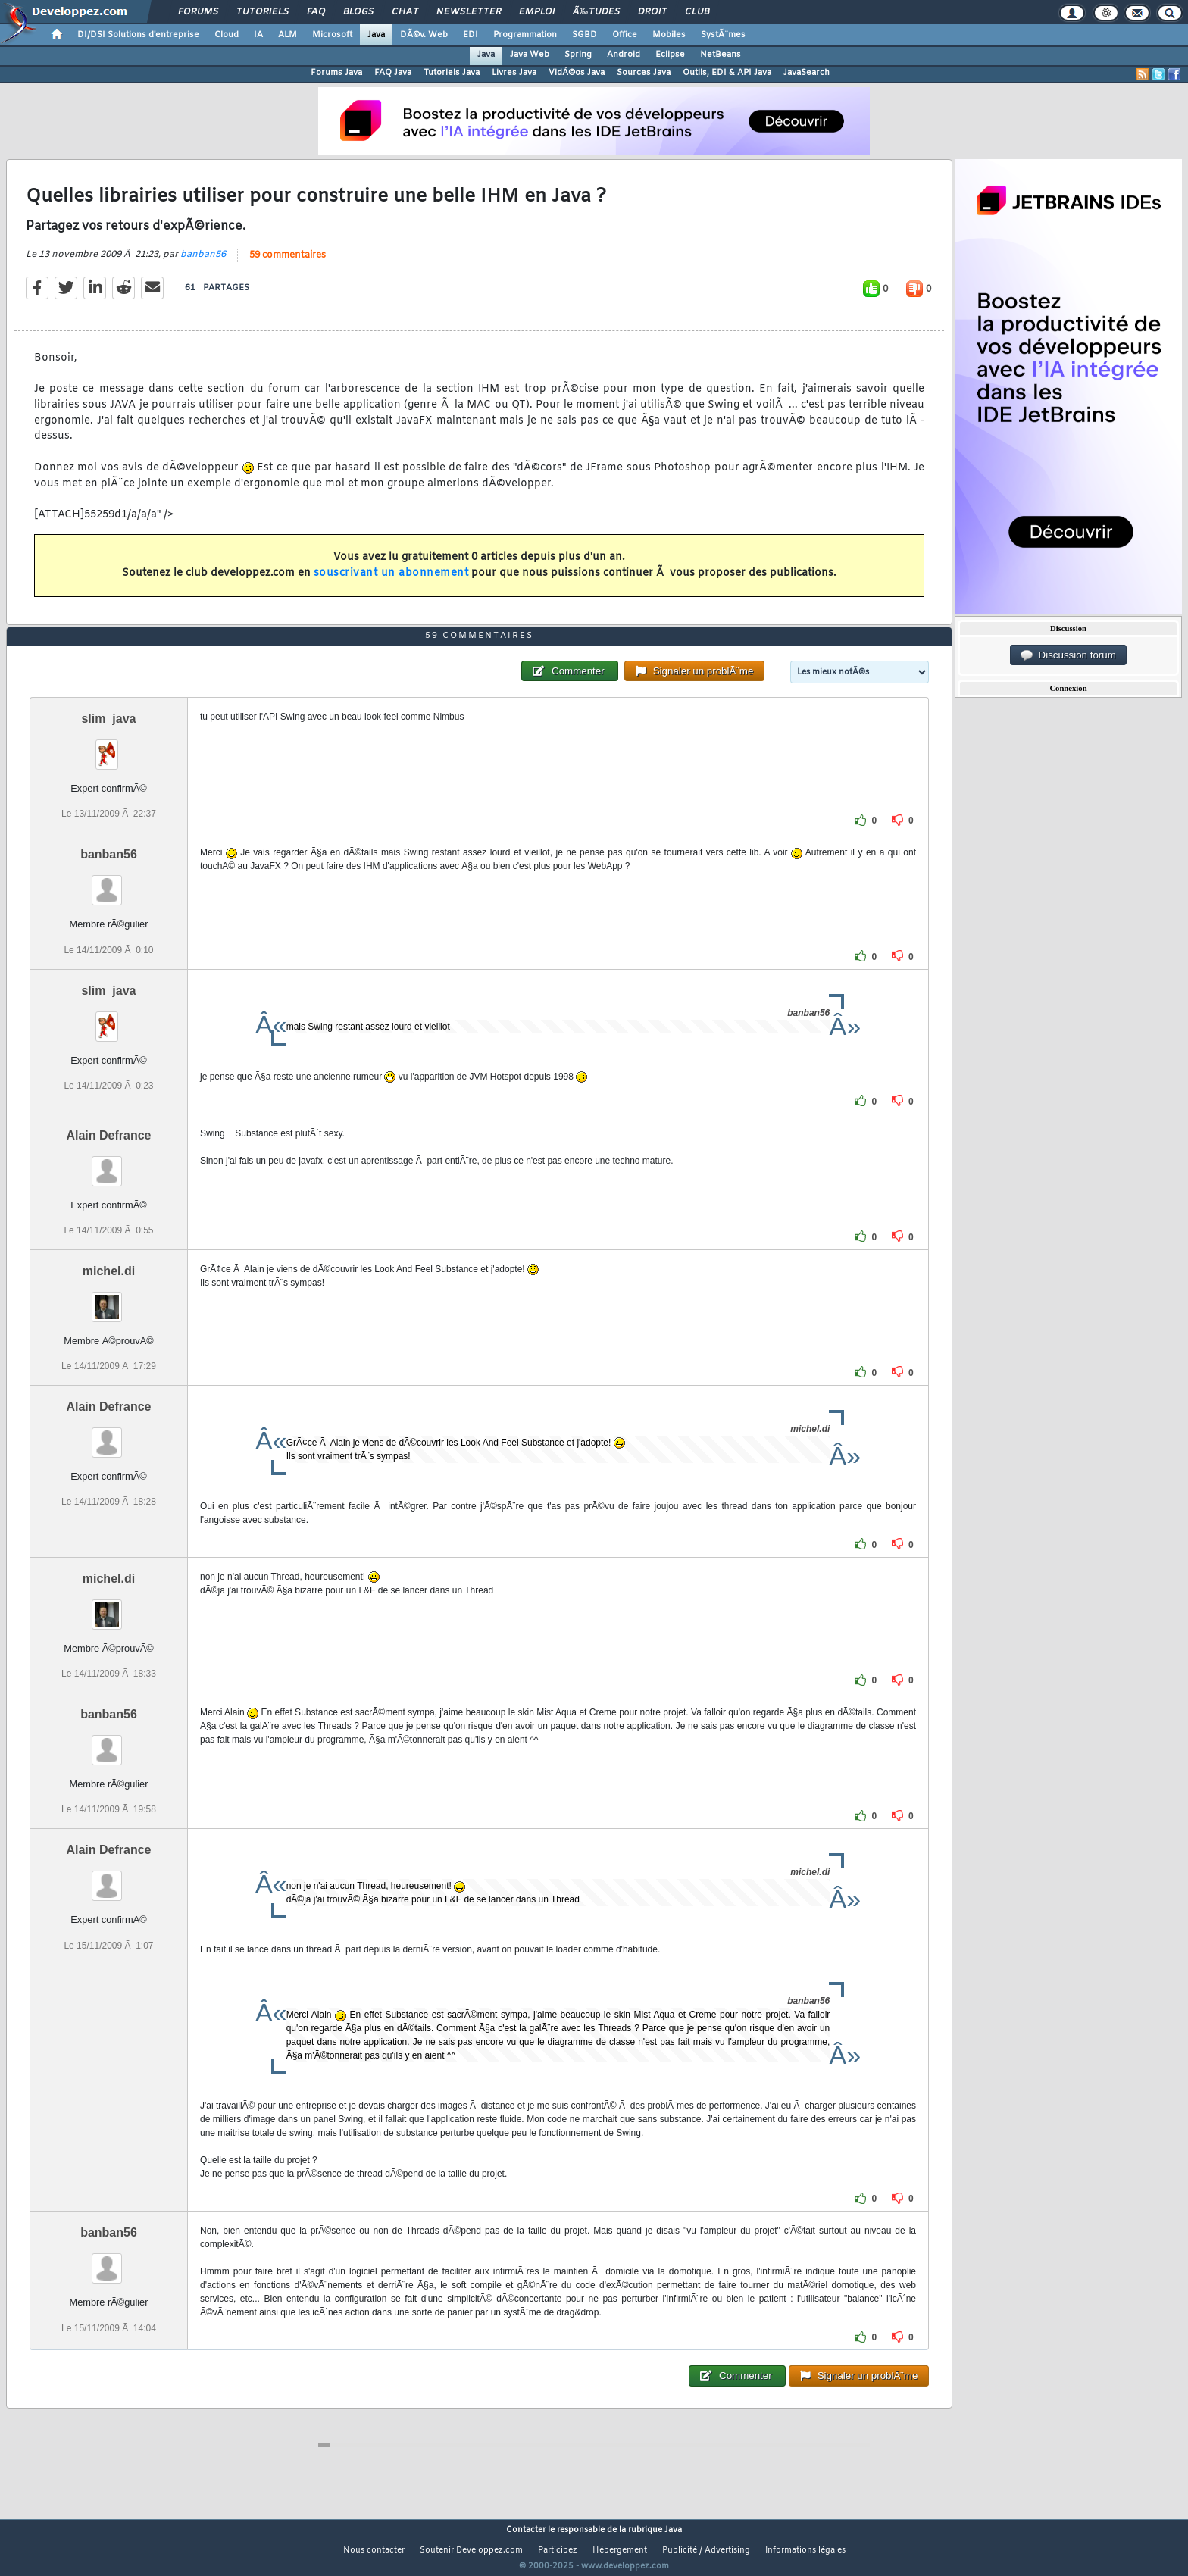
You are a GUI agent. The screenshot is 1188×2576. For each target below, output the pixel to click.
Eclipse (670, 54)
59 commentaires (287, 264)
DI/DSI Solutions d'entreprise (138, 35)
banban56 (203, 264)
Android (623, 54)
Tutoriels (262, 12)
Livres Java (514, 72)
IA (258, 35)
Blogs (358, 12)
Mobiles (669, 35)
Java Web (529, 54)
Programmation (525, 35)
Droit (652, 12)
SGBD (584, 35)
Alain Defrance (108, 1163)
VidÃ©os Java (577, 72)
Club (697, 12)
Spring (578, 54)
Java (376, 35)
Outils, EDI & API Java (727, 72)
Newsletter (468, 12)
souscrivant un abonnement (391, 582)
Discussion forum (1068, 655)
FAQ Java (392, 72)
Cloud (226, 35)
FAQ (316, 12)
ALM (287, 35)
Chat (405, 12)
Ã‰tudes (596, 12)
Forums (198, 12)
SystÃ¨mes (723, 35)
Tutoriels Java (452, 72)
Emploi (536, 12)
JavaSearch (806, 72)
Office (624, 35)
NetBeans (720, 54)
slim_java (108, 747)
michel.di (109, 1299)
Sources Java (644, 72)
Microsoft (332, 35)
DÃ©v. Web (424, 35)
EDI (470, 35)
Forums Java (336, 72)
